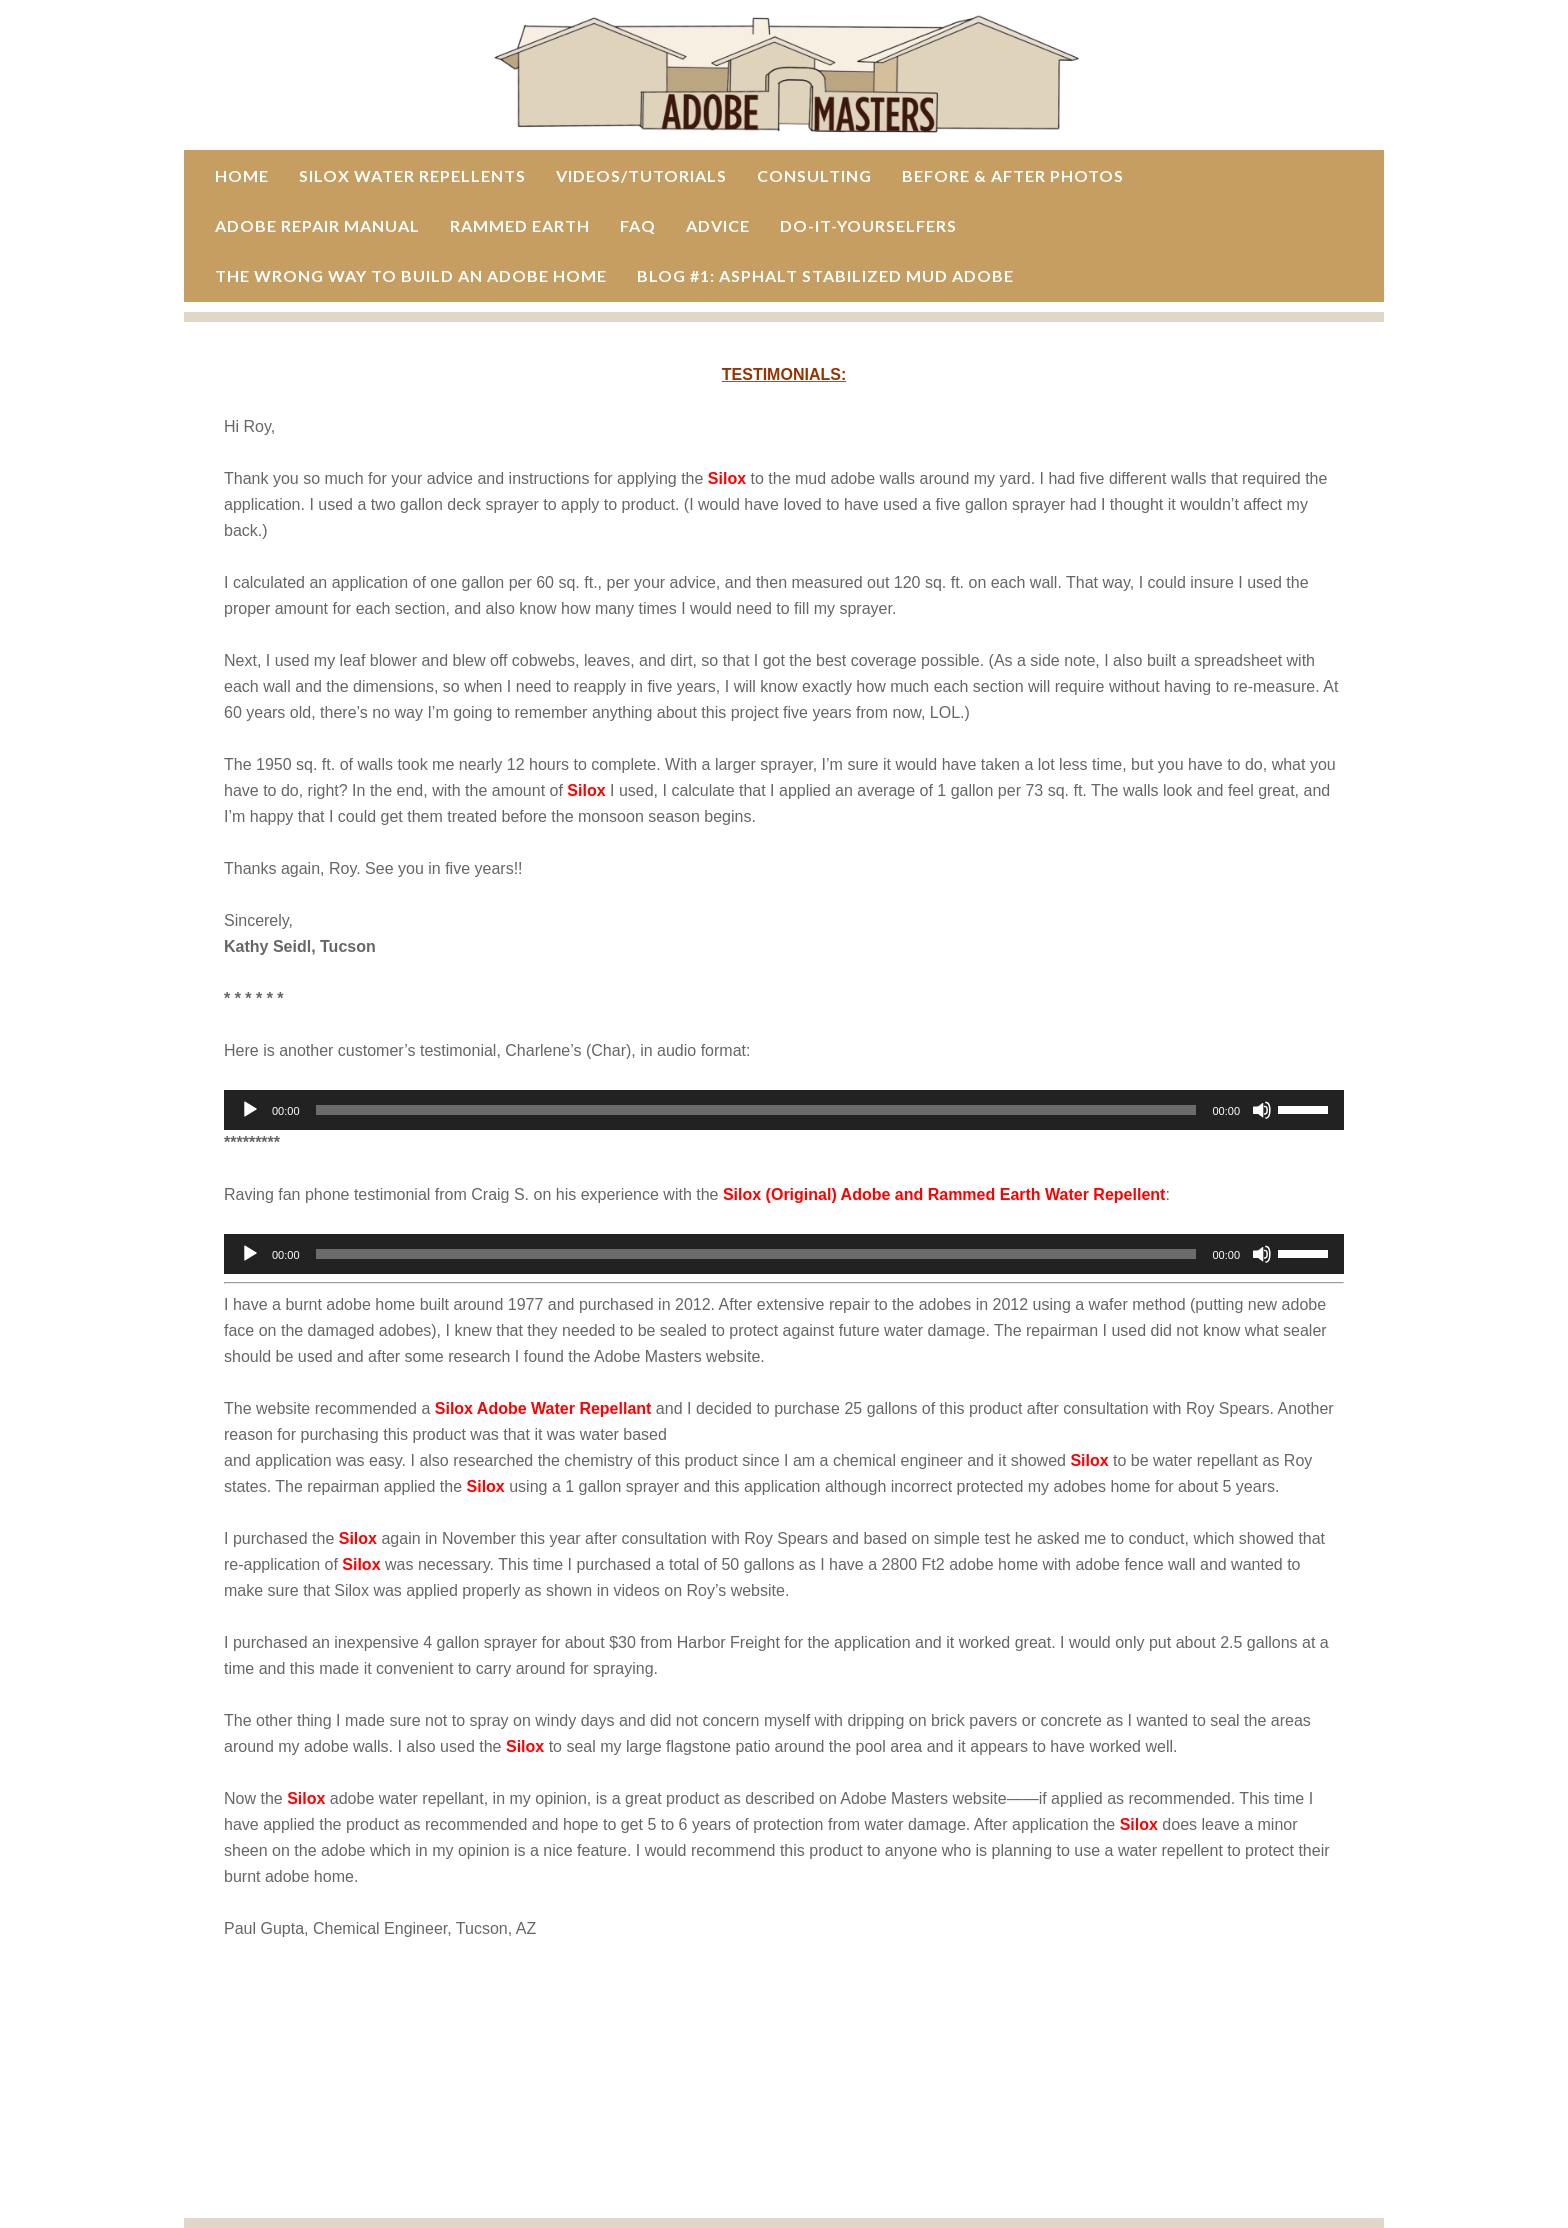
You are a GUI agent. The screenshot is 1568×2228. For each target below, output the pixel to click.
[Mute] (1262, 1110)
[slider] (756, 1110)
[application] (784, 1110)
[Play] (250, 1110)
